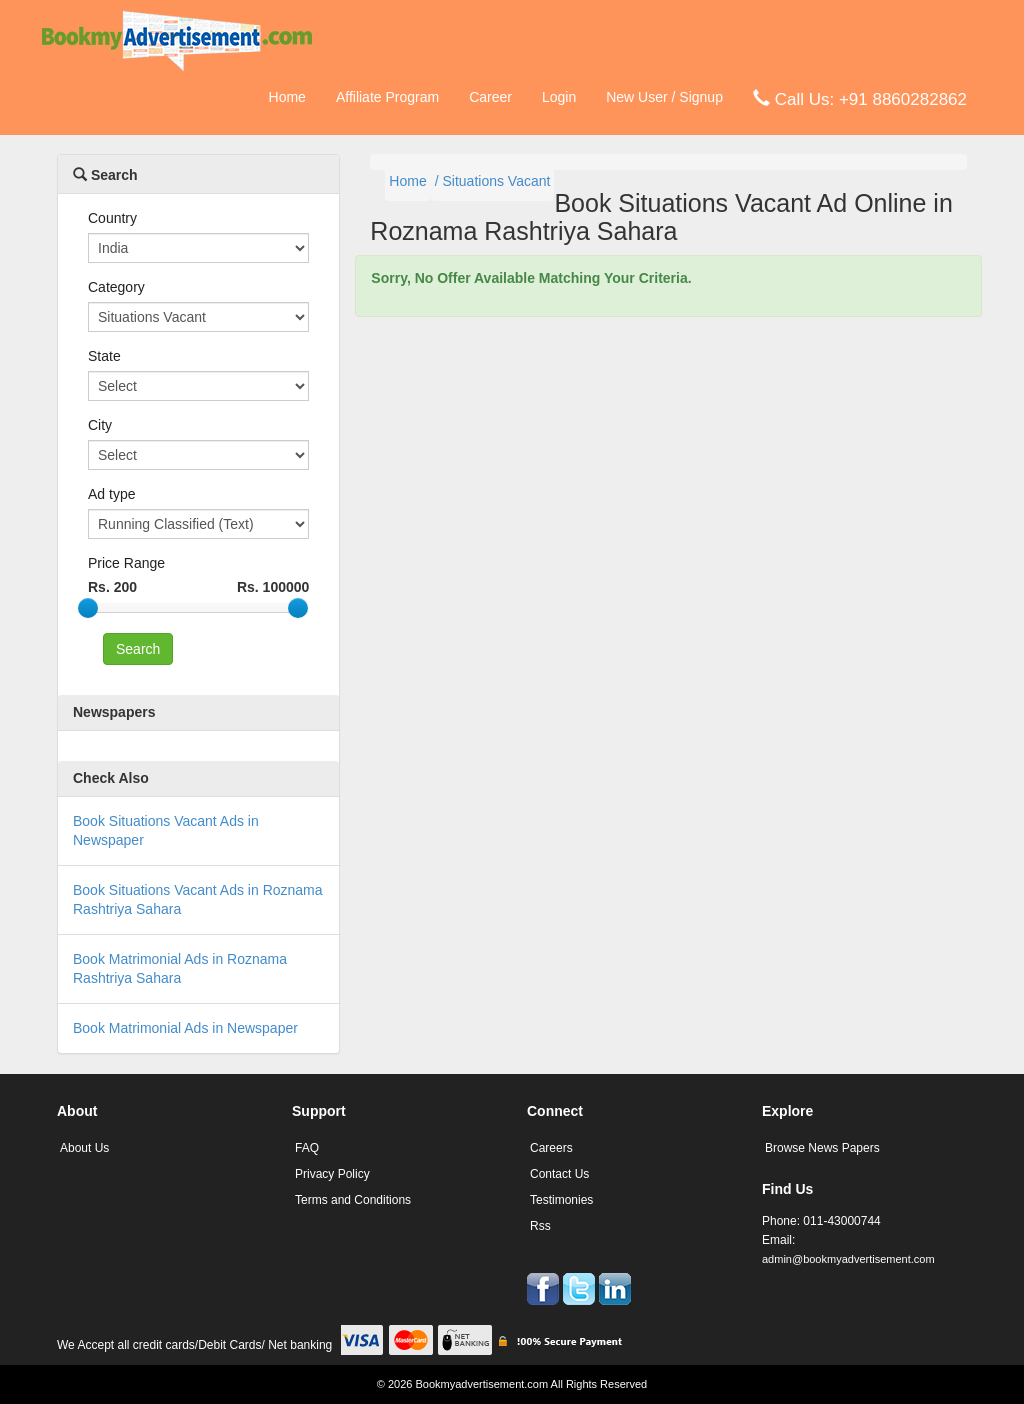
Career (490, 97)
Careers (551, 1148)
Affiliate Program (387, 97)
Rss (540, 1226)
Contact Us (559, 1174)
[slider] (88, 608)
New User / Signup (664, 97)
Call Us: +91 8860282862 (860, 98)
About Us (84, 1148)
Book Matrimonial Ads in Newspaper (185, 1028)
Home (287, 97)
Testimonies (561, 1200)
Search (105, 175)
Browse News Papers (822, 1148)
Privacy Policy (332, 1174)
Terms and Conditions (353, 1200)
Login (559, 97)
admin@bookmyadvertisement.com (848, 1259)
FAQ (307, 1148)
